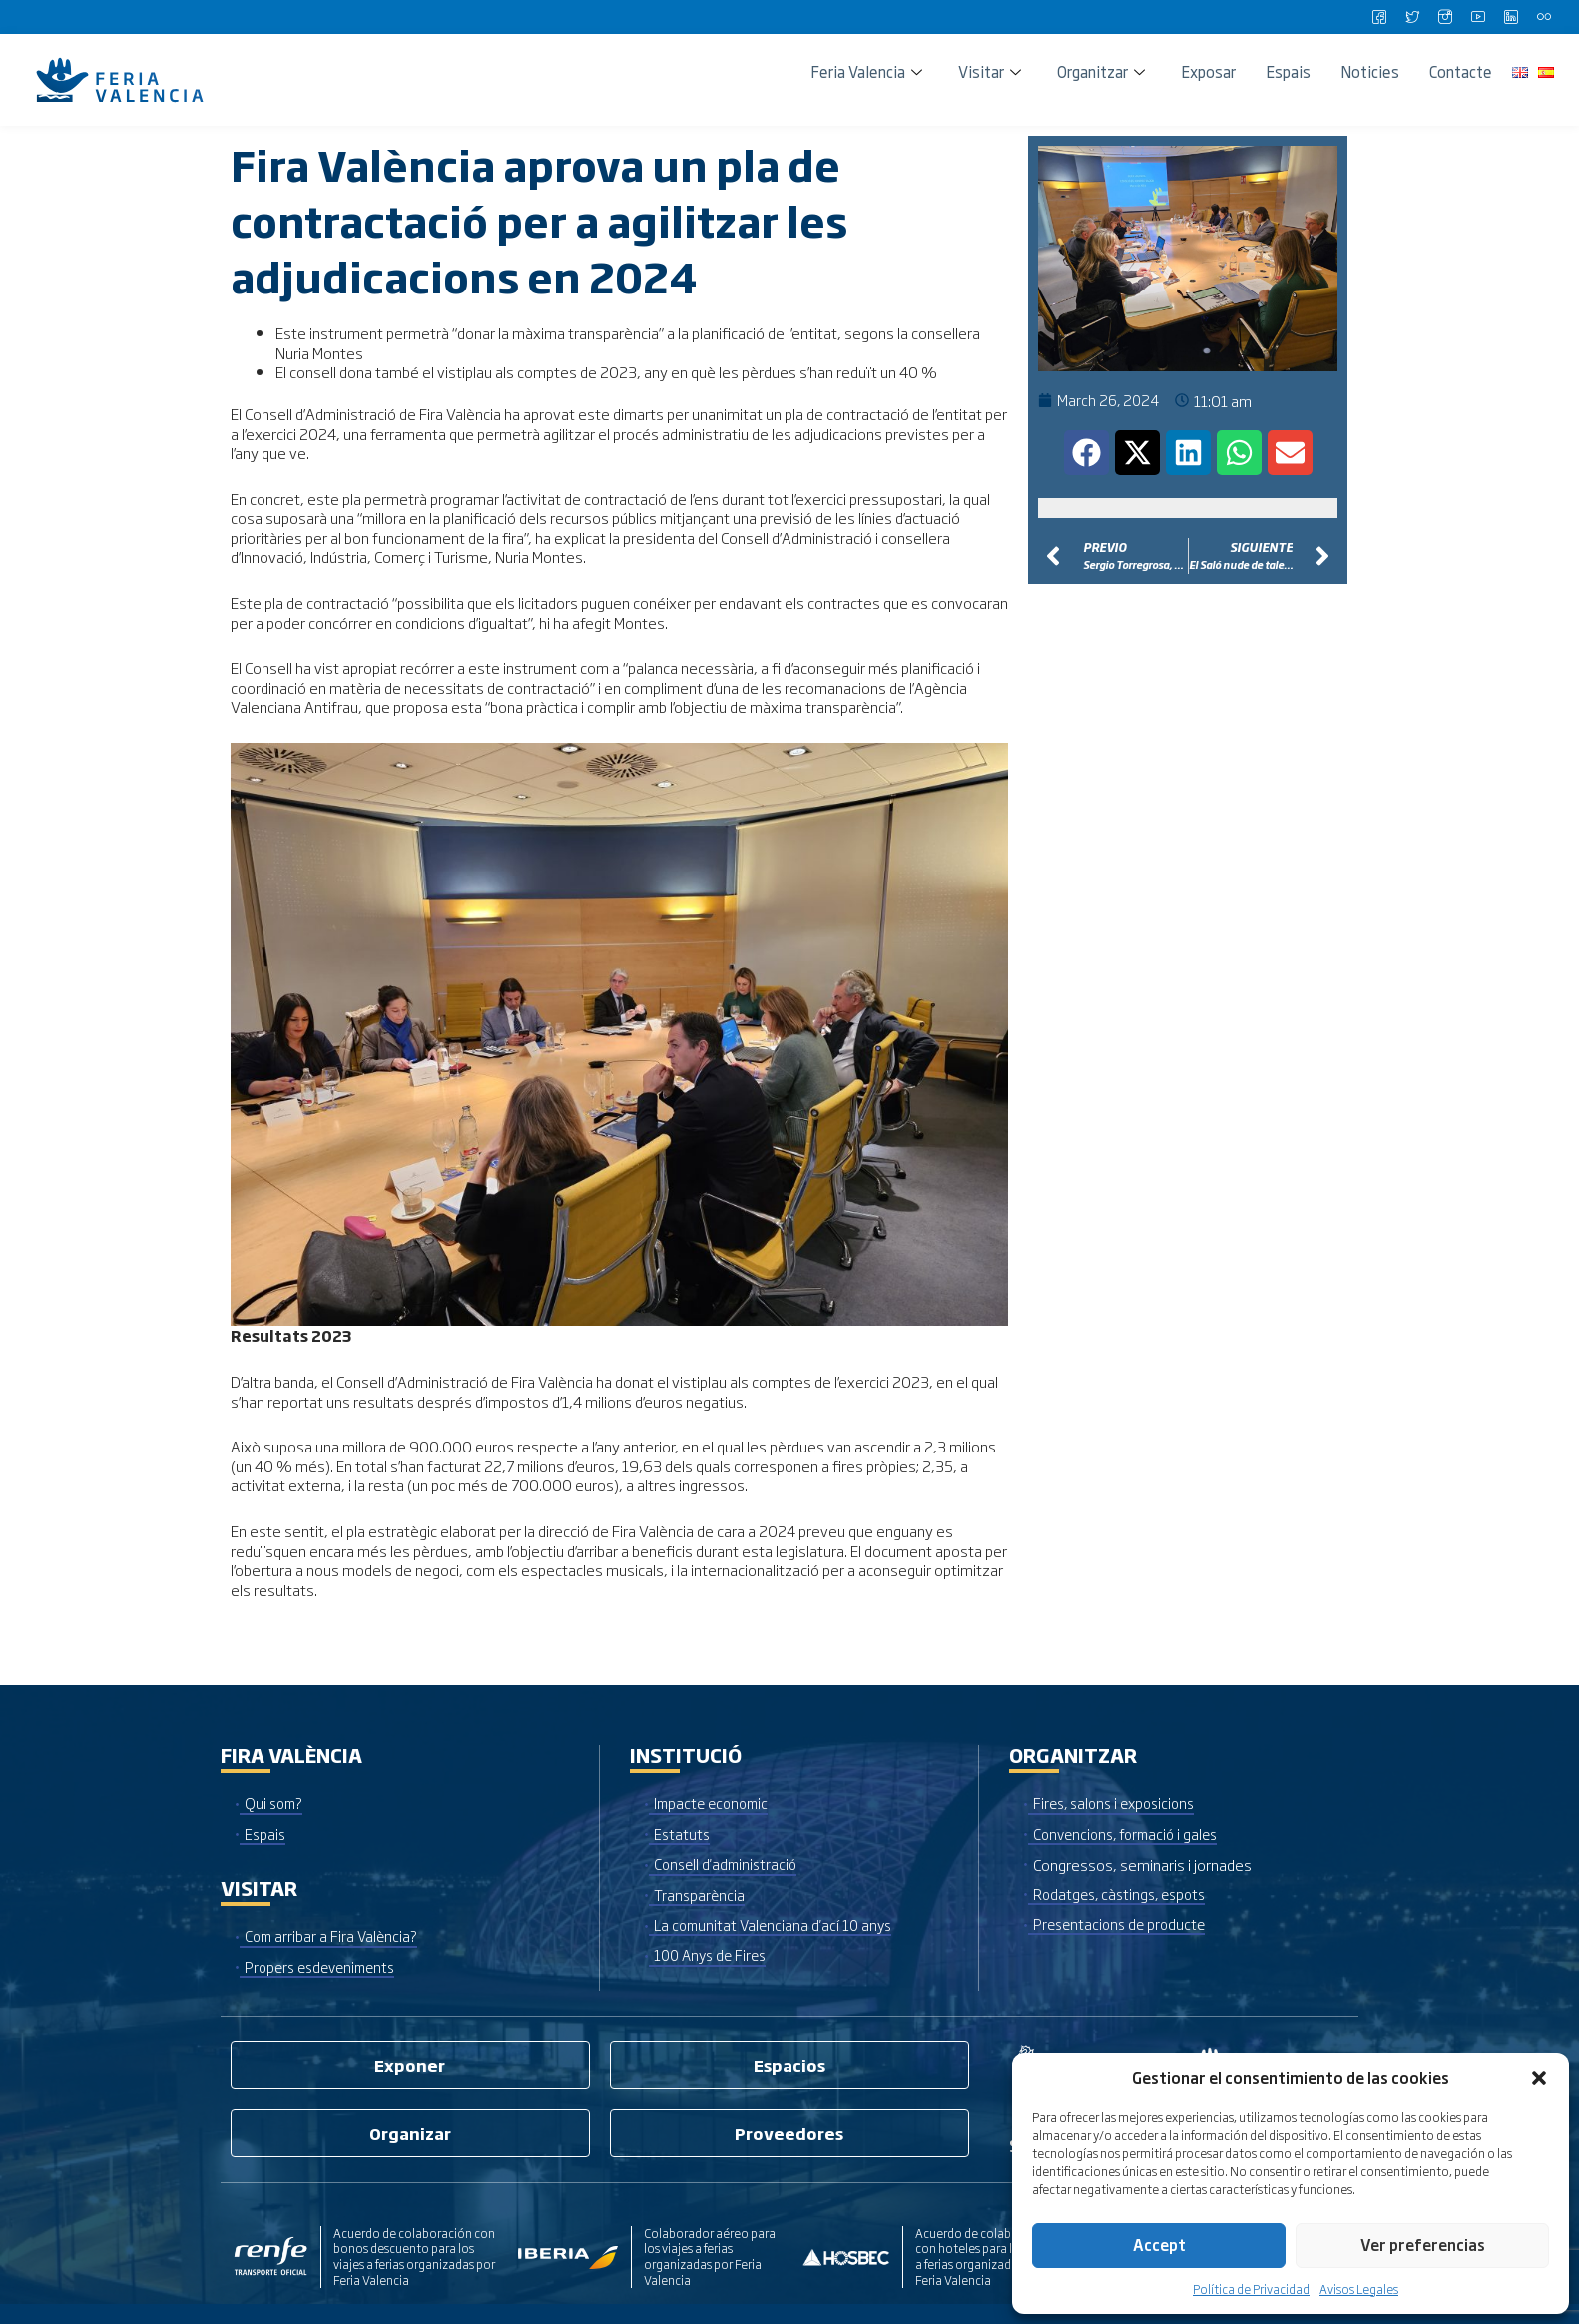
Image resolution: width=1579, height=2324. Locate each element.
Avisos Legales (1358, 2289)
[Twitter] (1412, 17)
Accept (1159, 2244)
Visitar (989, 71)
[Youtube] (1478, 17)
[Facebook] (1379, 17)
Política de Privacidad (1251, 2289)
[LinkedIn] (1511, 17)
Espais (1288, 71)
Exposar (1208, 71)
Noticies (1369, 71)
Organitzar (1101, 71)
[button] (1539, 2078)
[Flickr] (1544, 17)
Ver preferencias (1422, 2244)
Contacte (1460, 71)
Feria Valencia (866, 71)
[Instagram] (1445, 17)
